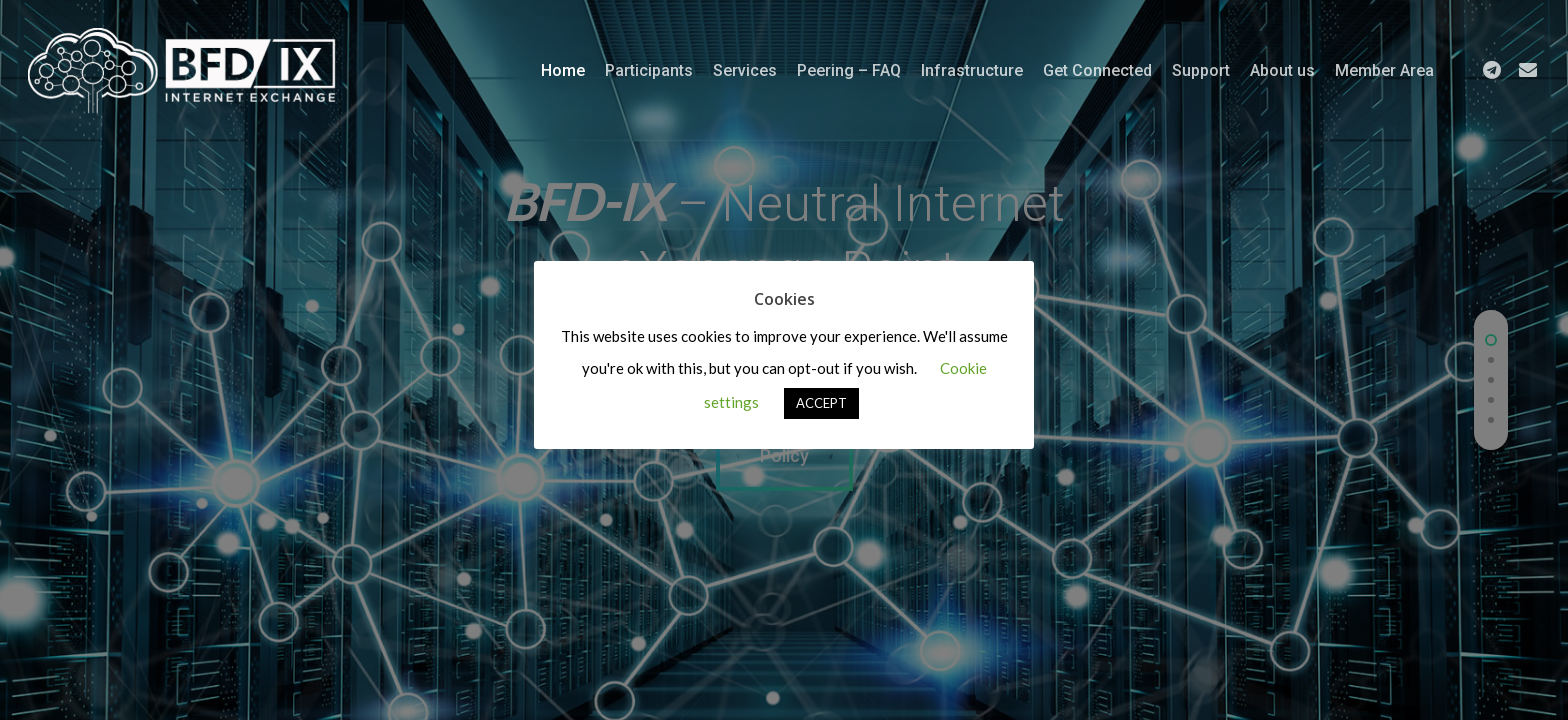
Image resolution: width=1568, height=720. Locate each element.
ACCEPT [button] (821, 403)
